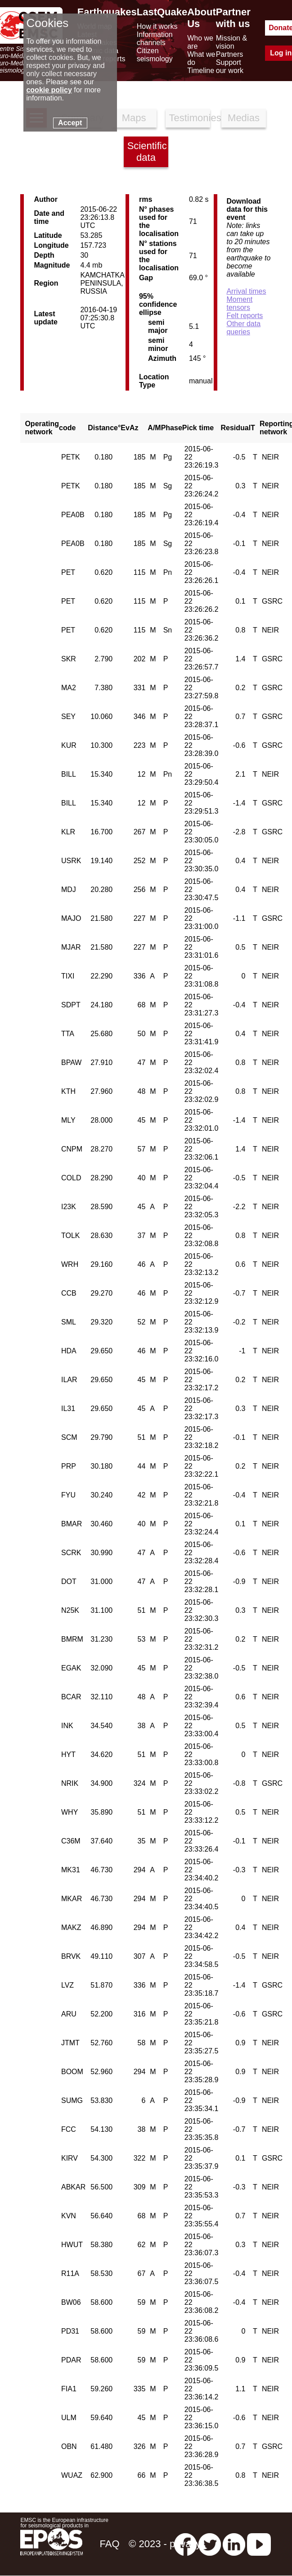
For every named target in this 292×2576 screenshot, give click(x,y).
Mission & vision (231, 42)
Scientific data (147, 151)
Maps (134, 117)
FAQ (109, 2543)
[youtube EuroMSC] (259, 2543)
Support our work (229, 66)
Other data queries (243, 328)
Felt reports (244, 315)
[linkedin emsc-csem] (234, 2543)
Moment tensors (239, 303)
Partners (229, 54)
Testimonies (190, 117)
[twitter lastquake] (209, 2543)
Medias (244, 117)
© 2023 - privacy (165, 2543)
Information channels (155, 38)
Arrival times (246, 291)
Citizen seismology (155, 55)
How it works (157, 26)
